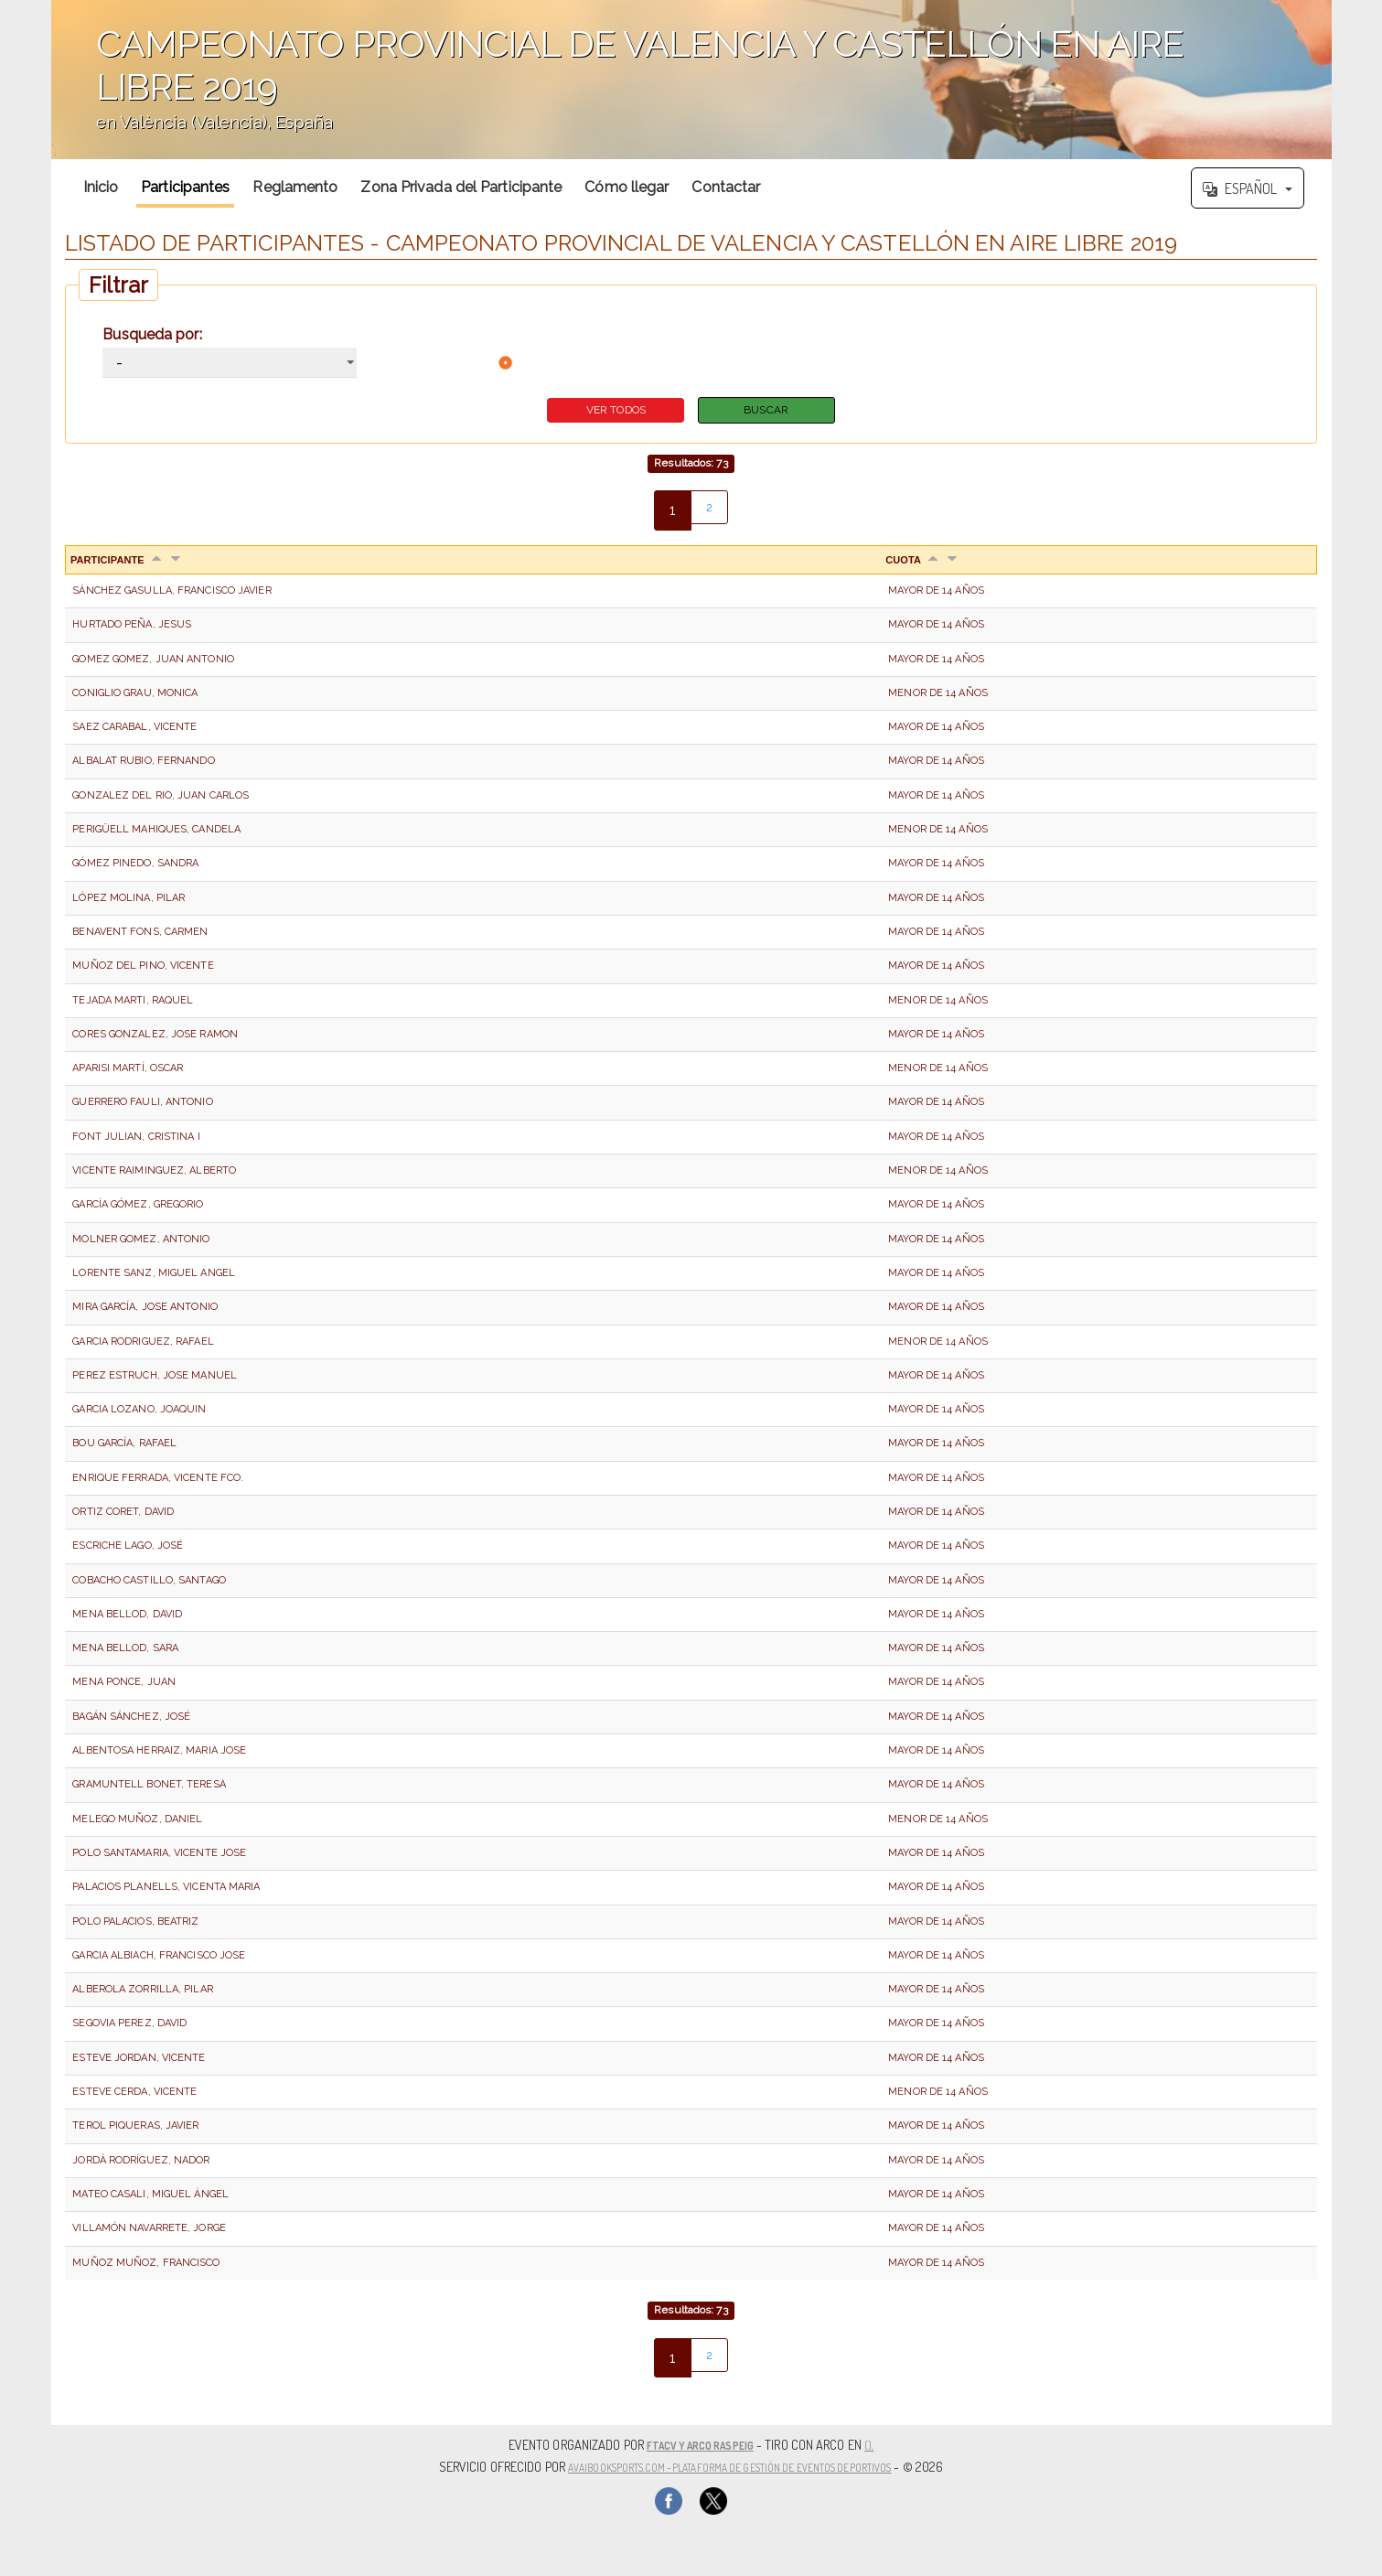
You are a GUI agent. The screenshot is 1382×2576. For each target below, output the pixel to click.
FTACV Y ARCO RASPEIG (700, 2445)
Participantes (185, 187)
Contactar (725, 187)
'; (691, 79)
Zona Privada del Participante (461, 187)
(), (881, 2445)
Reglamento (294, 187)
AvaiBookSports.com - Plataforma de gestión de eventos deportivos (729, 2465)
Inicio (101, 187)
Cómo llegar (626, 187)
